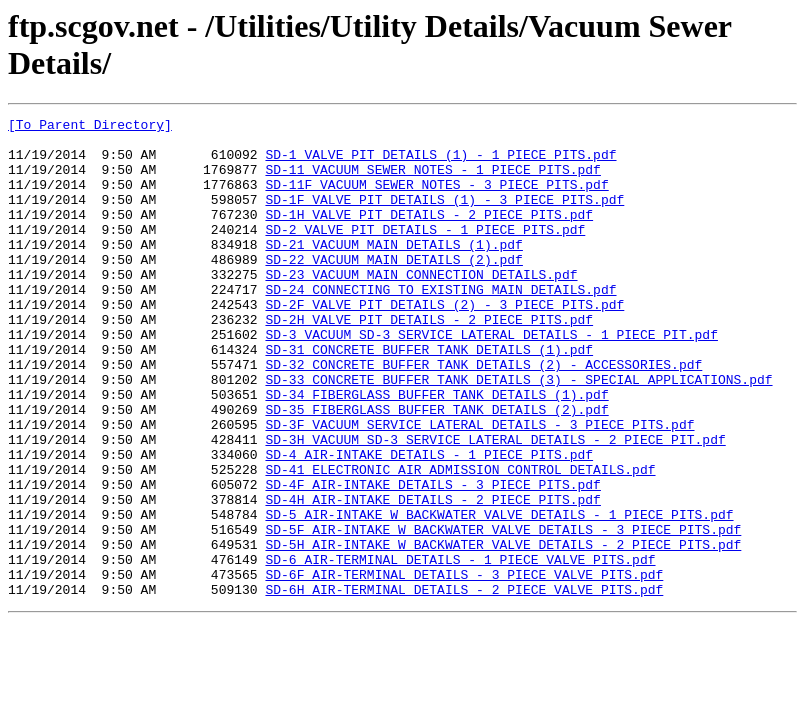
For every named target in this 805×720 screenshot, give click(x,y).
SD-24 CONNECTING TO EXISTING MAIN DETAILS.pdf (440, 325)
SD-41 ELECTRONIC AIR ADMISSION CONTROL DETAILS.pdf (460, 541)
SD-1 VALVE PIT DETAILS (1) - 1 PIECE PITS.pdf (440, 163)
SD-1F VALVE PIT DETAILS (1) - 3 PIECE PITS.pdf (444, 217)
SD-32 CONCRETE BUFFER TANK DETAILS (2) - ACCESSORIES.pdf (483, 415)
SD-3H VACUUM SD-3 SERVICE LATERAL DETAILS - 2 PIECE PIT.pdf (495, 505)
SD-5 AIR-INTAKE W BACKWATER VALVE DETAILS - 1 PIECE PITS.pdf (499, 595)
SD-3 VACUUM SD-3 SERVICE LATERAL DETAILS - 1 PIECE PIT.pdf (491, 379)
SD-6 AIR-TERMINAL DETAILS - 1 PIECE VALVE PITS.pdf (460, 649)
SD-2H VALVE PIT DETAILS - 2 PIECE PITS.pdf (429, 361)
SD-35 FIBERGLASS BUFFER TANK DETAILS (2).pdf (436, 469)
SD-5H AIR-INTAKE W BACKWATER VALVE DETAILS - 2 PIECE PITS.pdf (503, 631)
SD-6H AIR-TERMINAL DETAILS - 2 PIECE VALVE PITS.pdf (464, 685)
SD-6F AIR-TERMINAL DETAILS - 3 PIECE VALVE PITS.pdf (464, 667)
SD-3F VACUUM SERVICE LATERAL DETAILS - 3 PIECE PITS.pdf (479, 487)
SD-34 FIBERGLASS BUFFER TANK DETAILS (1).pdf (436, 451)
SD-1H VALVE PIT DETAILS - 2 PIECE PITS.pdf (429, 235)
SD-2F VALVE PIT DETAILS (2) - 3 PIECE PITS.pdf (444, 343)
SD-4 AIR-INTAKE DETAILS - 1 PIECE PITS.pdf (429, 523)
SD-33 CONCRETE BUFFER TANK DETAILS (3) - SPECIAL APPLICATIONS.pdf (518, 433)
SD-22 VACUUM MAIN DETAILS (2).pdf (393, 289)
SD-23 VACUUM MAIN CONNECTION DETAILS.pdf (421, 307)
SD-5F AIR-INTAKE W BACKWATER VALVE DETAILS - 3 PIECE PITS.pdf (503, 613)
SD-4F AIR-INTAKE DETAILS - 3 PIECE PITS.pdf (432, 559)
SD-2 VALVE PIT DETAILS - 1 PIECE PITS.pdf (425, 253)
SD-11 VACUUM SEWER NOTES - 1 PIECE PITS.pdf (432, 181)
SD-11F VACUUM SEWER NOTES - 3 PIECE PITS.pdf (436, 199)
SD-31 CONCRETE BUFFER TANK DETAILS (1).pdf (429, 397)
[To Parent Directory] (90, 127)
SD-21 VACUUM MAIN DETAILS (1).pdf (393, 271)
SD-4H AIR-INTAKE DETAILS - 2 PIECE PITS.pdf (432, 577)
